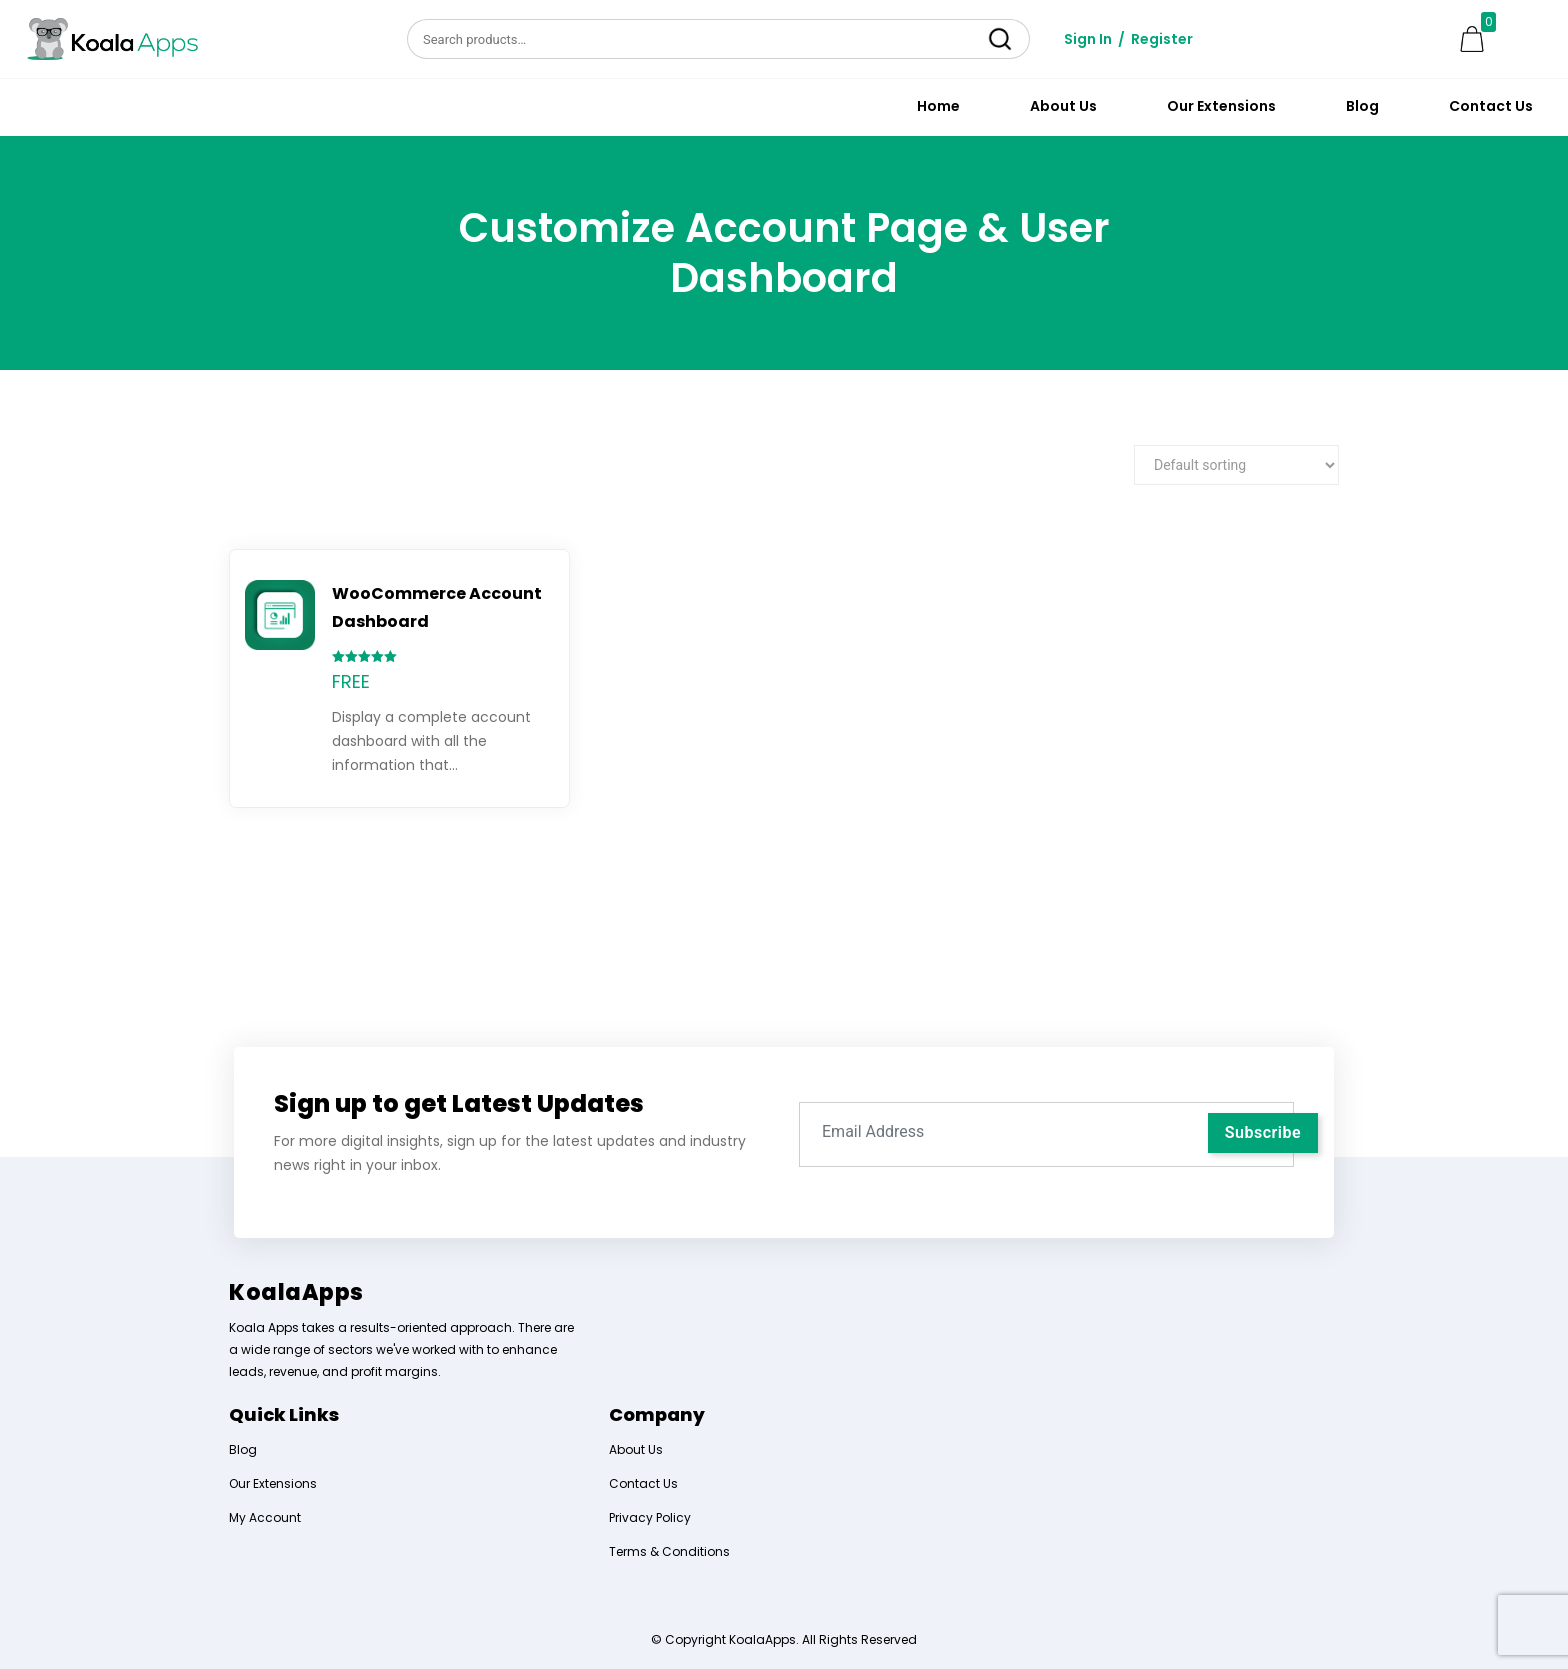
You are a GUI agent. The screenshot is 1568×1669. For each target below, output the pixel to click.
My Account (265, 1517)
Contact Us (1491, 106)
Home (938, 106)
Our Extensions (1221, 106)
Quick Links (284, 1414)
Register (1162, 39)
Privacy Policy (650, 1517)
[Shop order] (1236, 465)
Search (1001, 39)
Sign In (1088, 39)
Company (657, 1414)
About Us (1063, 106)
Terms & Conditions (669, 1551)
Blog (1362, 106)
